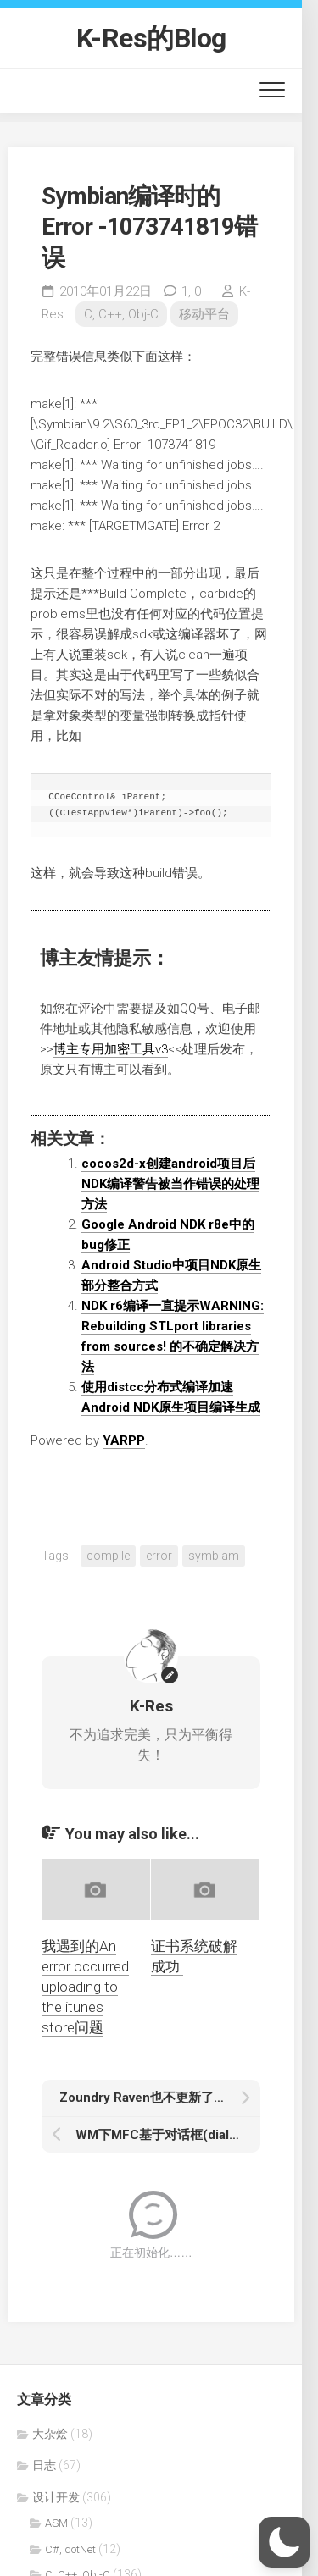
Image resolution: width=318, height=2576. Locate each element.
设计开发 (56, 2497)
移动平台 (204, 314)
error (159, 1555)
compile (108, 1555)
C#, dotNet (70, 2549)
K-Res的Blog (151, 38)
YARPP (124, 1440)
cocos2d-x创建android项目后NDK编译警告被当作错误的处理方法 (170, 1184)
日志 (44, 2465)
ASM (56, 2523)
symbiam (213, 1555)
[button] (284, 2542)
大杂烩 (50, 2434)
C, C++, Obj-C (121, 314)
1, (191, 291)
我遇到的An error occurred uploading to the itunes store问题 (85, 1986)
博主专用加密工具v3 (110, 1049)
